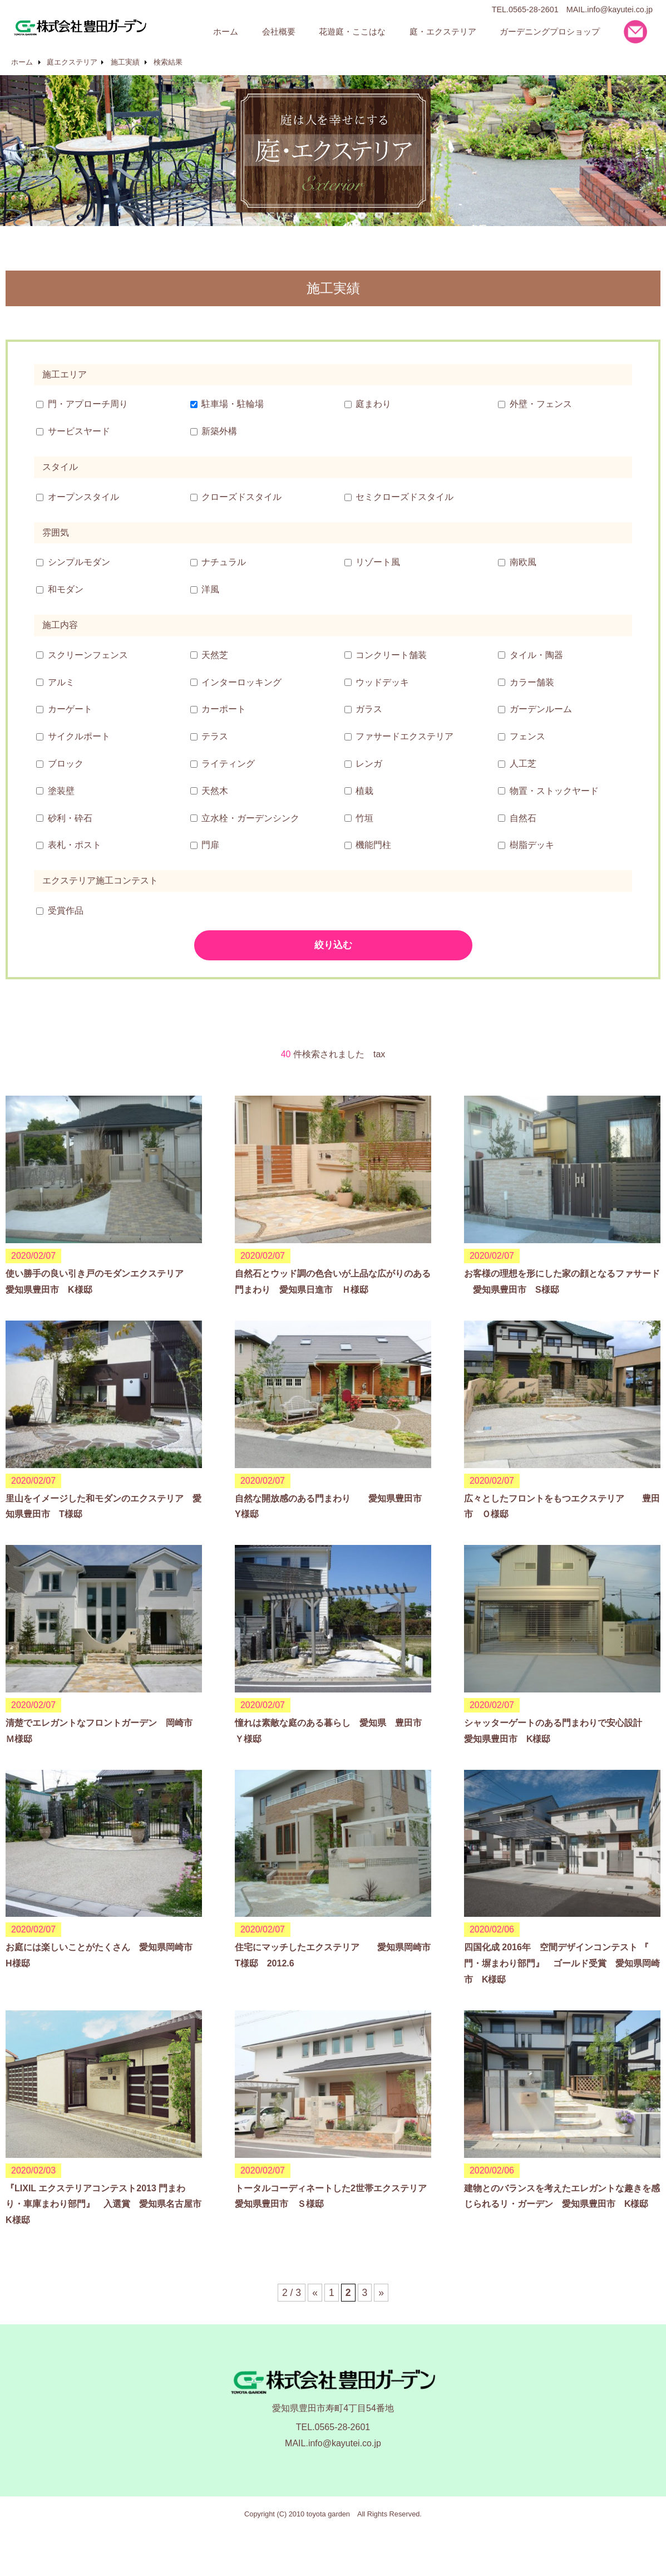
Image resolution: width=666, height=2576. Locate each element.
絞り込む (333, 945)
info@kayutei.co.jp (620, 9)
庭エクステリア (72, 62)
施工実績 (125, 62)
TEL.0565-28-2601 (333, 2427)
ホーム (22, 62)
